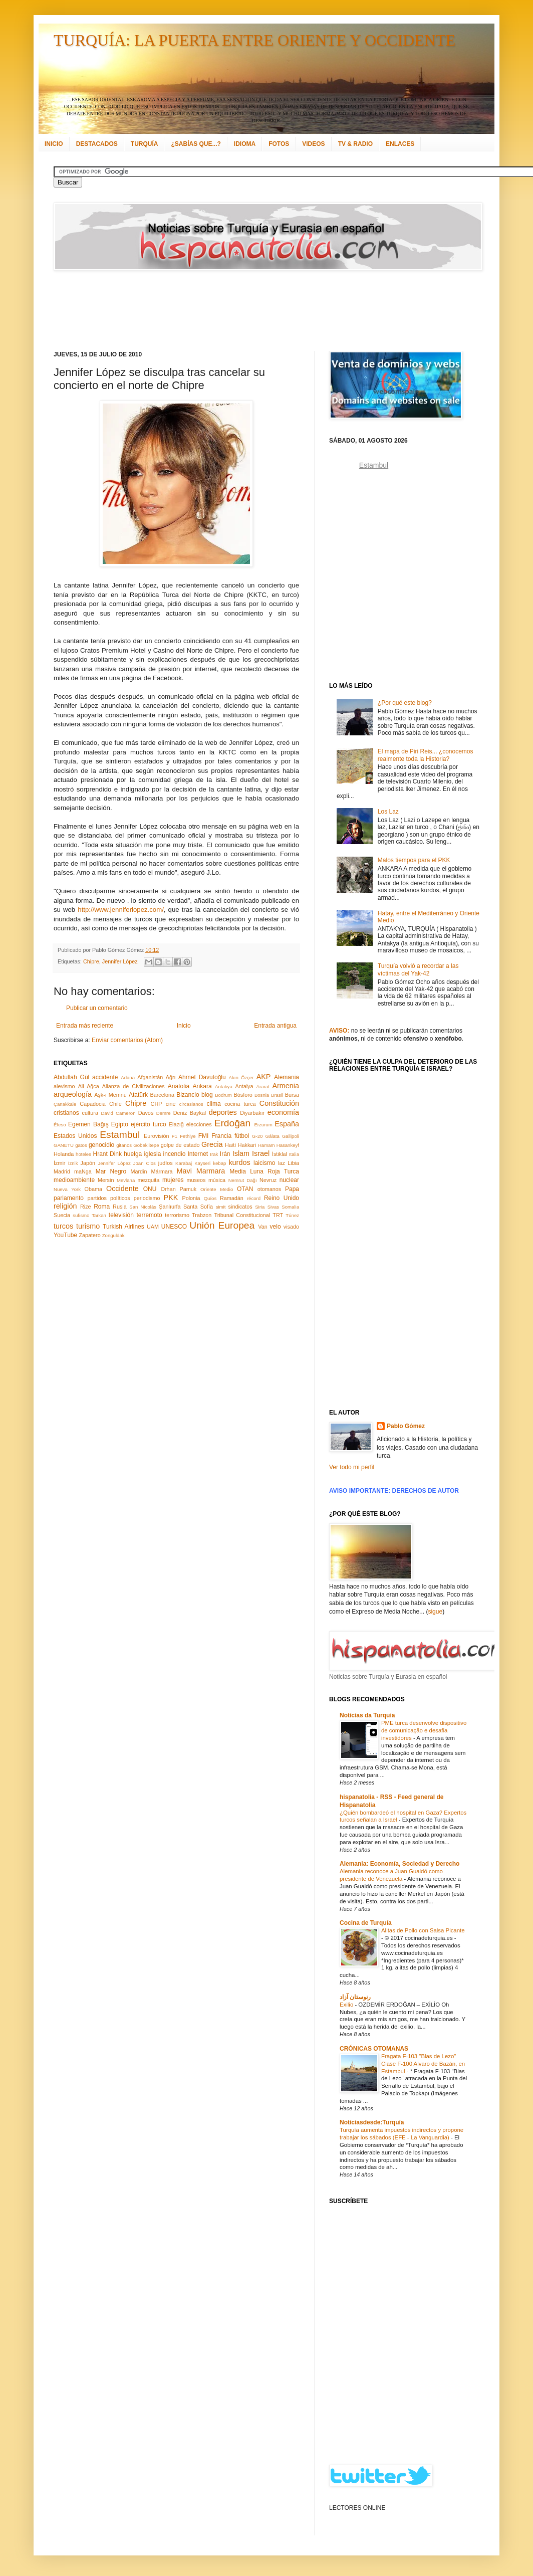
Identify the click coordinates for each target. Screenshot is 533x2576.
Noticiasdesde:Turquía (372, 2122)
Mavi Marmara (201, 1171)
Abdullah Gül (71, 1077)
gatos (81, 1145)
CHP (156, 1104)
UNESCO (174, 1226)
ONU (150, 1189)
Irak (214, 1154)
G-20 (257, 1136)
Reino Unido (281, 1198)
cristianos (66, 1112)
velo (275, 1226)
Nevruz (268, 1180)
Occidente (122, 1188)
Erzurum (263, 1124)
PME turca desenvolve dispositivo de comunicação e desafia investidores (423, 1730)
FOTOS (279, 143)
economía (283, 1112)
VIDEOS (313, 143)
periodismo (147, 1198)
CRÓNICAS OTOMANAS (374, 2048)
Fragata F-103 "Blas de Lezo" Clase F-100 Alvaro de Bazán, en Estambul (423, 2063)
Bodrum (223, 1095)
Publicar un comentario (97, 1008)
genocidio (101, 1144)
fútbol (241, 1135)
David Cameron (118, 1113)
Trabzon (201, 1215)
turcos (63, 1226)
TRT (278, 1215)
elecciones (199, 1124)
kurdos (239, 1162)
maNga (83, 1171)
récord (253, 1198)
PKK (171, 1198)
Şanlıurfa (169, 1207)
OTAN (245, 1189)
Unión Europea (221, 1225)
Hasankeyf (288, 1145)
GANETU (64, 1145)
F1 (174, 1136)
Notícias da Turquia (367, 1715)
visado (291, 1227)
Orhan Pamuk (179, 1189)
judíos (165, 1163)
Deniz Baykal (189, 1113)
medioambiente (74, 1179)
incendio (174, 1153)
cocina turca (239, 1104)
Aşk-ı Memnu (110, 1095)
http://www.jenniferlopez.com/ (121, 909)
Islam (240, 1153)
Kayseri (202, 1163)
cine (171, 1104)
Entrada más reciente (84, 1025)
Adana (128, 1077)
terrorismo (177, 1215)
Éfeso (60, 1124)
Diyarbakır (252, 1113)
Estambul (120, 1134)
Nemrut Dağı (242, 1180)
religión (65, 1206)
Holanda (64, 1154)
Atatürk (138, 1094)
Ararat (263, 1086)
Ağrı (171, 1077)
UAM (153, 1227)
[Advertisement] (254, 310)
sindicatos (240, 1207)
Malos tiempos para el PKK (414, 860)
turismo (88, 1226)
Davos (146, 1113)
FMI (203, 1135)
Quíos (210, 1198)
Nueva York (67, 1189)
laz (281, 1163)
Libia (293, 1163)
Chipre (91, 961)
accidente (105, 1077)
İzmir (59, 1163)
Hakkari (247, 1145)
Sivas (273, 1207)
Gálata (272, 1136)
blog (207, 1094)
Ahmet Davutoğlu (202, 1077)
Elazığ (176, 1124)
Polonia (191, 1198)
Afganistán (150, 1077)
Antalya (244, 1086)
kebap (219, 1163)
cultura (90, 1113)
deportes (223, 1112)
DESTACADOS (97, 143)
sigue (435, 1611)
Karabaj (183, 1163)
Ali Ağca (88, 1086)
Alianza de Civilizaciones (133, 1086)
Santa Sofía (198, 1207)
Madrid (62, 1171)
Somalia (290, 1207)
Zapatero (90, 1235)
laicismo (264, 1162)
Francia (221, 1135)
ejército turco (148, 1124)
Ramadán (231, 1198)
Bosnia (261, 1095)
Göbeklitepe (146, 1145)
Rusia (120, 1207)
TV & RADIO (355, 143)
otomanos (269, 1189)
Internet (197, 1153)
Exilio (347, 2005)
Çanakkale (65, 1104)
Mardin (138, 1171)
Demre (163, 1113)
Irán (225, 1153)
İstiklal (279, 1154)
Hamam (266, 1145)
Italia (294, 1154)
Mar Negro (111, 1171)
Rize (85, 1207)
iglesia (152, 1153)
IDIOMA (244, 143)
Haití (230, 1145)
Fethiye (187, 1136)
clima (214, 1103)
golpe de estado (180, 1145)
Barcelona (162, 1095)
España (287, 1124)
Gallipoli (290, 1136)
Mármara (161, 1171)
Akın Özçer (241, 1077)
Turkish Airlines (123, 1226)
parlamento (69, 1198)
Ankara (202, 1086)
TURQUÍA (144, 143)
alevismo (64, 1086)
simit (221, 1207)
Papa (292, 1189)
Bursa (292, 1095)
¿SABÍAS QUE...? (195, 143)
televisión (121, 1215)
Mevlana (126, 1180)
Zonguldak (113, 1235)
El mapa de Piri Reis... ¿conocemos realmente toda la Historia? (425, 755)
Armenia (285, 1086)
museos (195, 1180)
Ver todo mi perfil (351, 1467)
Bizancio (187, 1094)
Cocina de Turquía (366, 1922)
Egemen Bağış (88, 1124)
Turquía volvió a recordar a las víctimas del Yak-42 (418, 969)
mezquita (148, 1180)
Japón (88, 1163)
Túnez (292, 1215)
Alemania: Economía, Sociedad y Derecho (399, 1863)
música (216, 1180)
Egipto (119, 1124)
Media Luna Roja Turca (264, 1171)
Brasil (277, 1095)
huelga (133, 1153)
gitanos (124, 1145)
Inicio (184, 1025)
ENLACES (400, 143)
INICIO (54, 143)
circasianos (191, 1104)
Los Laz (388, 811)
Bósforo (243, 1095)
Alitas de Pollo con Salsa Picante (423, 1930)
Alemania (286, 1077)
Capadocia (93, 1104)
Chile (115, 1104)
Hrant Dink (107, 1153)
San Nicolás (142, 1207)
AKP (263, 1077)
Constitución (279, 1103)
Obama (93, 1189)
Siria (259, 1207)
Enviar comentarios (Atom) (127, 1040)
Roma (102, 1206)
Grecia (211, 1144)
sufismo (81, 1215)
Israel (261, 1153)
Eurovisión (156, 1136)
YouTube (65, 1235)
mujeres (173, 1179)
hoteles (83, 1154)
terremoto (149, 1215)
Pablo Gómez (406, 1426)
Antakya (223, 1086)
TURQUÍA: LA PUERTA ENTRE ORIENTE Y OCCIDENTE (254, 40)
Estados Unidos (75, 1135)
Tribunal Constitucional (242, 1215)
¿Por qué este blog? (405, 702)
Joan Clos (144, 1163)
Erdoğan (232, 1123)
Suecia (62, 1215)
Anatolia (178, 1086)
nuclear (289, 1179)
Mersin (106, 1180)
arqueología (73, 1094)
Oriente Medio (216, 1189)
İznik (73, 1163)
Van (262, 1227)
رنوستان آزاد (355, 1997)
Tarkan (99, 1215)
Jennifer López (120, 961)
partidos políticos (108, 1198)
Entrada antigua (275, 1025)
